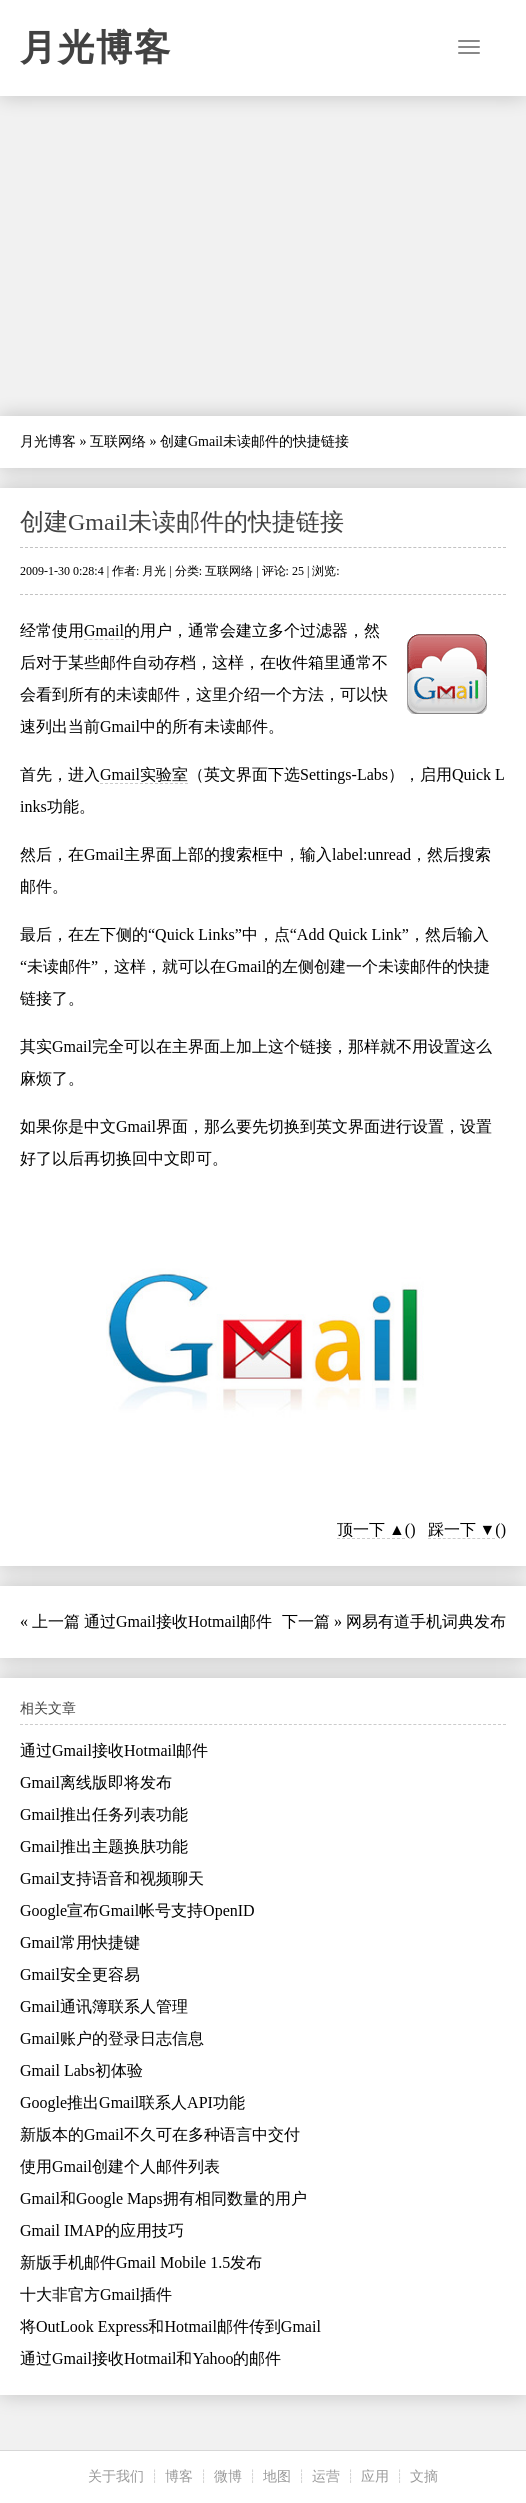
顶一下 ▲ (371, 1529)
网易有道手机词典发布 (426, 1621)
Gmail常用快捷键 (80, 1942)
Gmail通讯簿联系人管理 (104, 2006)
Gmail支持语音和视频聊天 (112, 1878)
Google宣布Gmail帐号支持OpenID (137, 1910)
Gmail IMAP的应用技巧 (102, 2230)
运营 (326, 2476)
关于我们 (116, 2476)
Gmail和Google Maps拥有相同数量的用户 (163, 2198)
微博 (228, 2476)
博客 (179, 2476)
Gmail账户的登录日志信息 (112, 2038)
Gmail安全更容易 (80, 1974)
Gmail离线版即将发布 (96, 1782)
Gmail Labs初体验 (81, 2070)
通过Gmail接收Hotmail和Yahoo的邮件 (150, 2358)
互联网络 (118, 441)
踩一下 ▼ (462, 1529)
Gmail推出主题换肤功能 (104, 1846)
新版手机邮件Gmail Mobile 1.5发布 (141, 2262)
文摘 (424, 2476)
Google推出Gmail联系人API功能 (132, 2102)
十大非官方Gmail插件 (96, 2294)
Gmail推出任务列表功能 (104, 1814)
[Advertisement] (263, 256)
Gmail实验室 (144, 774)
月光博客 (96, 48)
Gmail (104, 630)
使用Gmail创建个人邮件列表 (120, 2166)
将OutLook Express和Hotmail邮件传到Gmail (170, 2326)
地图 (277, 2476)
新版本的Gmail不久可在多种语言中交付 (160, 2134)
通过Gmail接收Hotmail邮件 (178, 1621)
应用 (375, 2476)
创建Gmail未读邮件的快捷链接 (182, 522)
